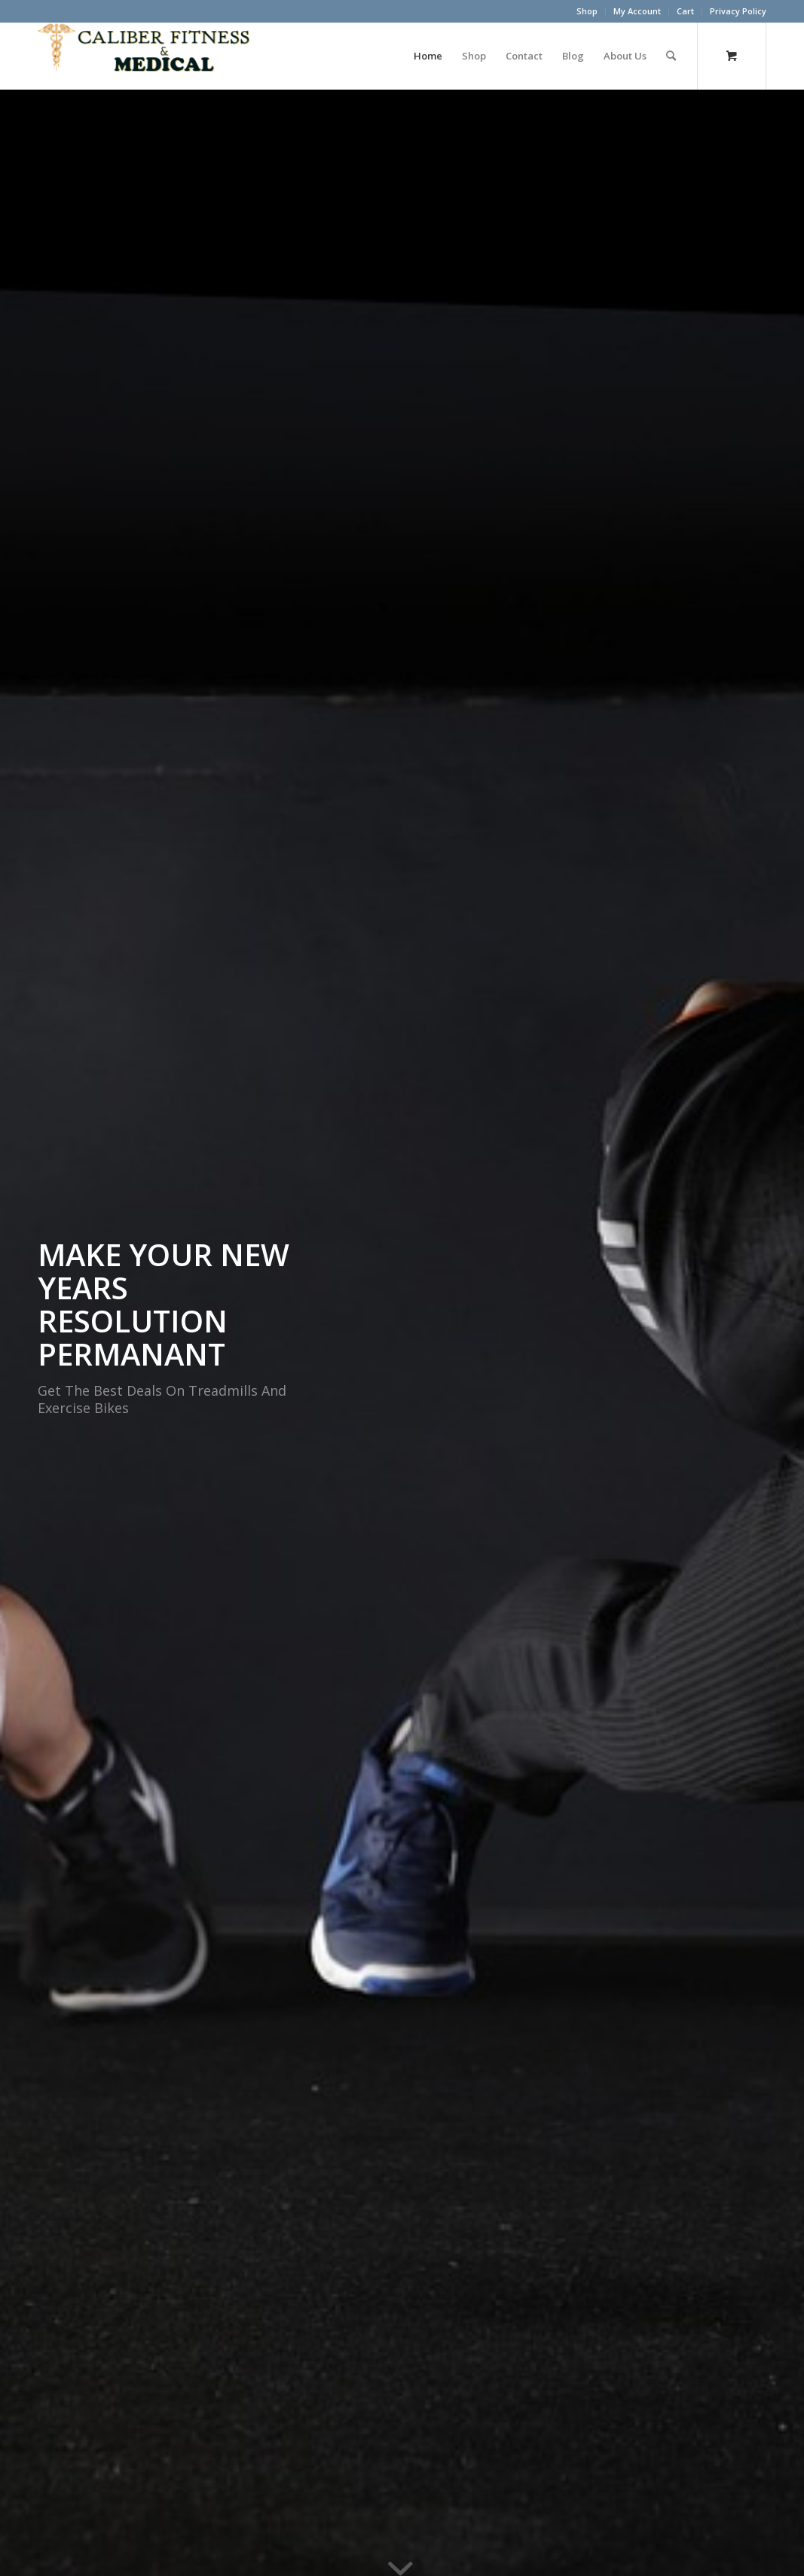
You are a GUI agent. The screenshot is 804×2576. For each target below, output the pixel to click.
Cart (685, 11)
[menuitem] (587, 11)
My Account (637, 11)
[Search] (671, 56)
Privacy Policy (738, 11)
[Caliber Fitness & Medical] (151, 56)
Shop (587, 11)
